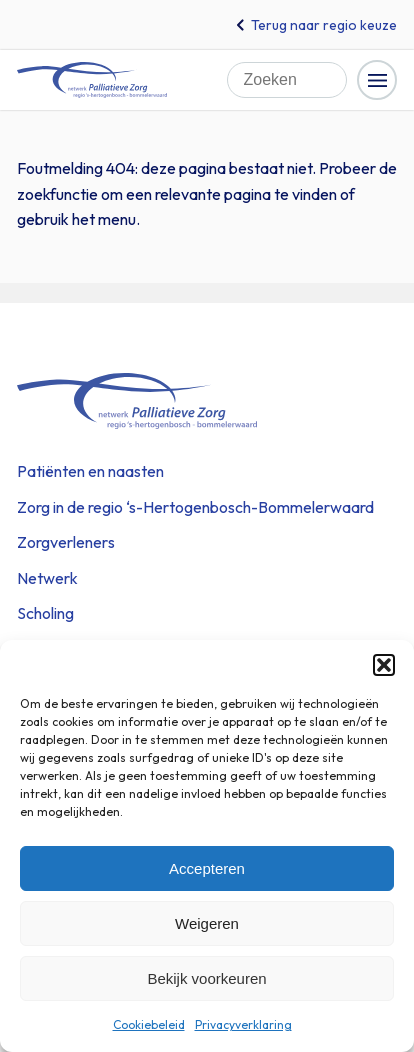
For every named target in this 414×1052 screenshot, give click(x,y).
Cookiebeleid (149, 1024)
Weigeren (207, 923)
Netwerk (47, 578)
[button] (384, 665)
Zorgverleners (66, 542)
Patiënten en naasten (90, 471)
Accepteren (207, 868)
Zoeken (337, 70)
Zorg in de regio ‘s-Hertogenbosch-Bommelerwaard (195, 507)
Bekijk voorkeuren (206, 978)
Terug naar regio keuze (324, 25)
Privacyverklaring (243, 1024)
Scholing (45, 613)
